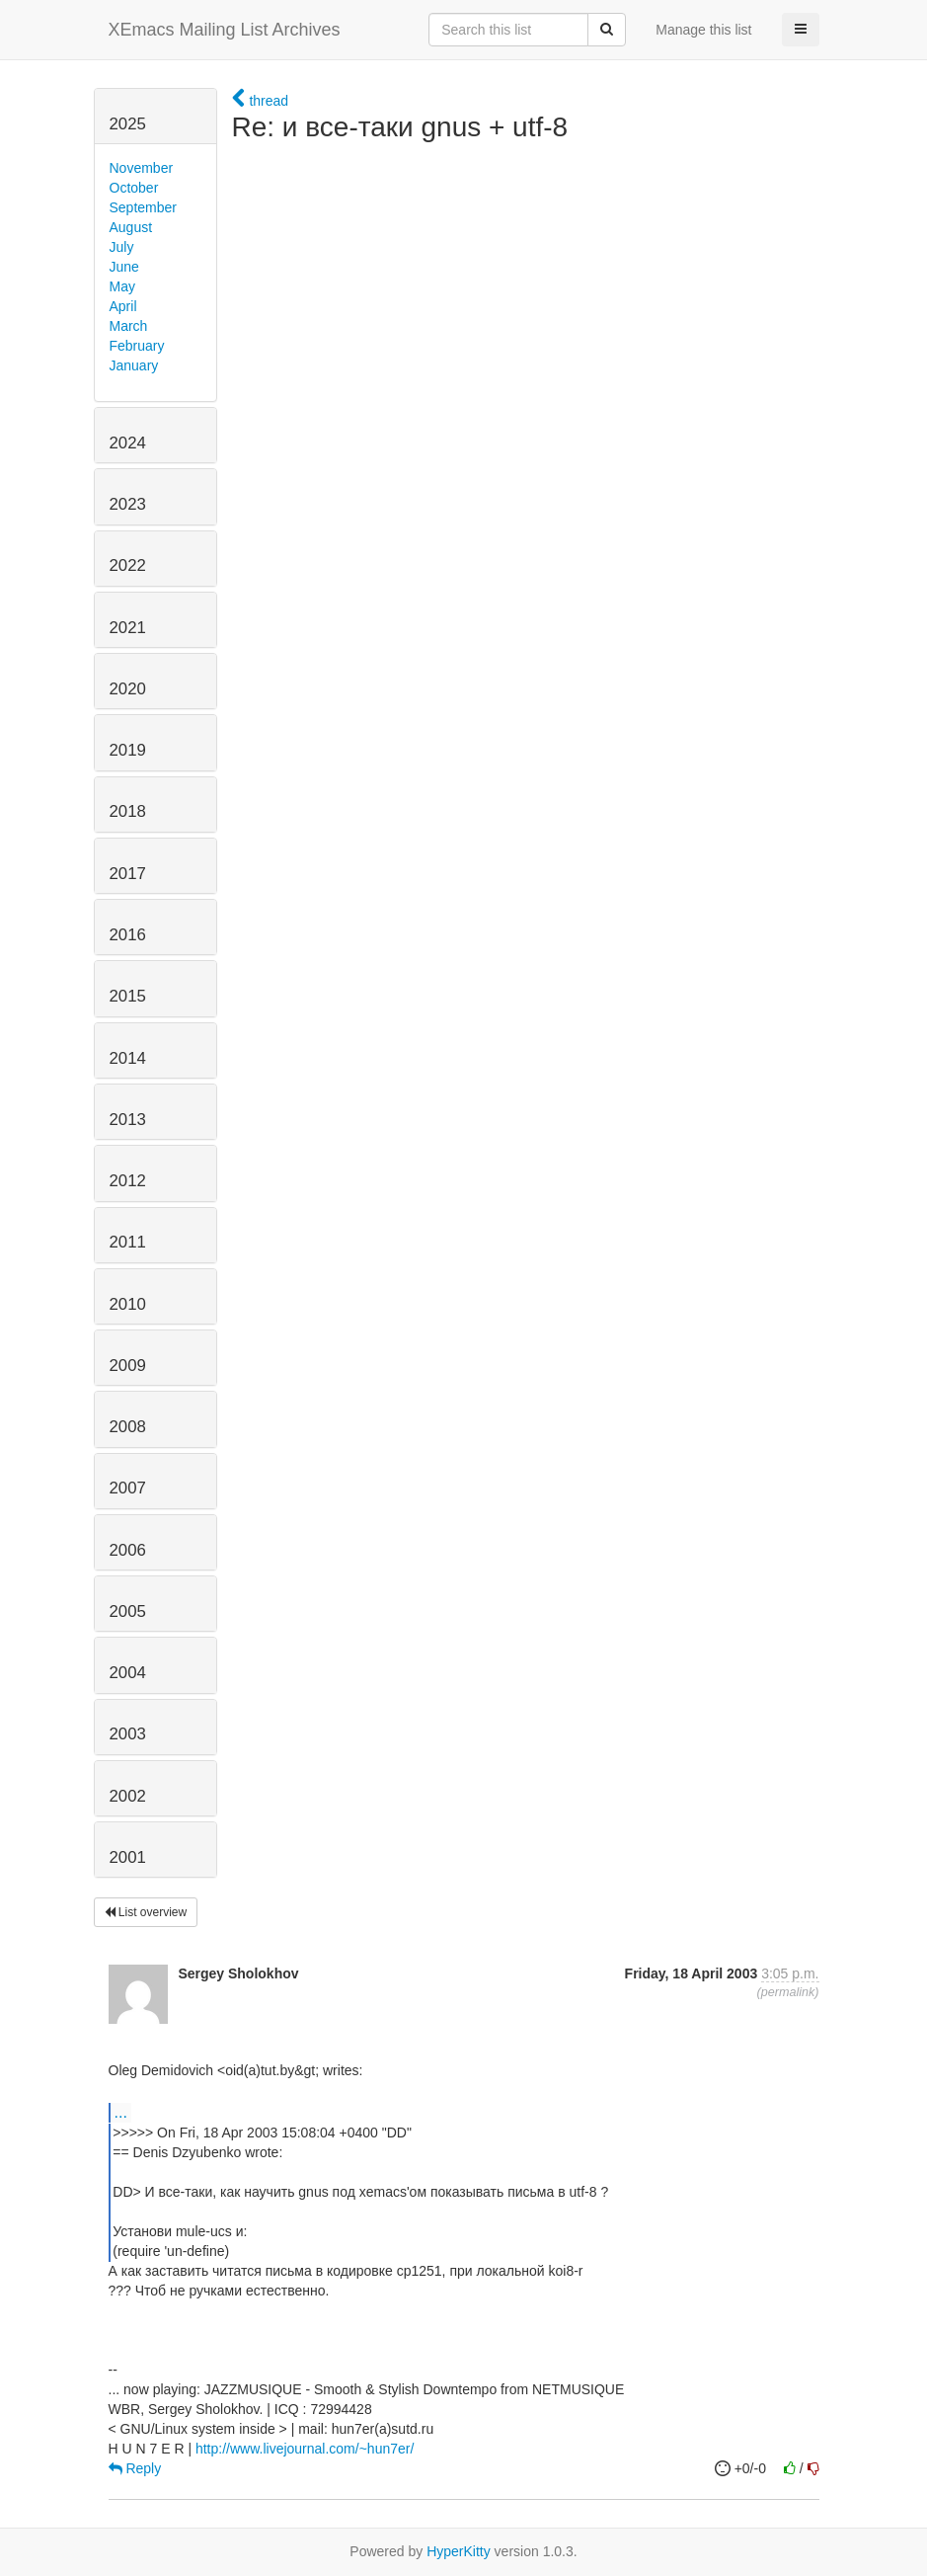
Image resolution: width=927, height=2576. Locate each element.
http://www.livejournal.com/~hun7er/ (304, 2448)
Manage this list (703, 30)
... (121, 2112)
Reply (135, 2468)
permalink (788, 1992)
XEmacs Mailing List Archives (225, 30)
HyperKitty (458, 2551)
